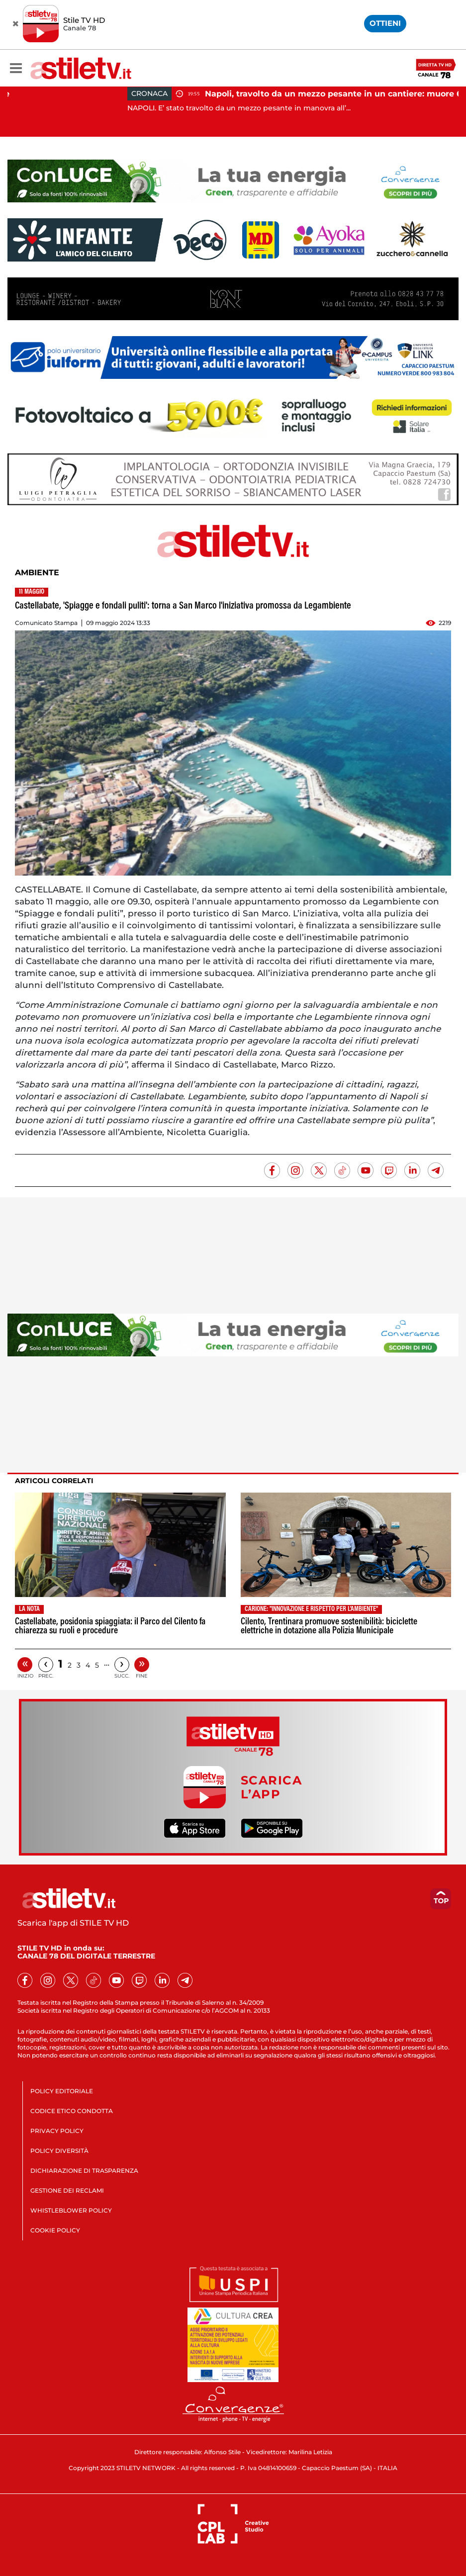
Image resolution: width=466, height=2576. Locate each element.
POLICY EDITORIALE (61, 2091)
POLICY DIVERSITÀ (59, 2150)
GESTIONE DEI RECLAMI (67, 2190)
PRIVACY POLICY (57, 2130)
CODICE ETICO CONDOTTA (71, 2111)
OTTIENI (385, 23)
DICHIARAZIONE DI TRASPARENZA (84, 2170)
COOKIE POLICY (55, 2230)
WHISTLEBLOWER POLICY (71, 2210)
